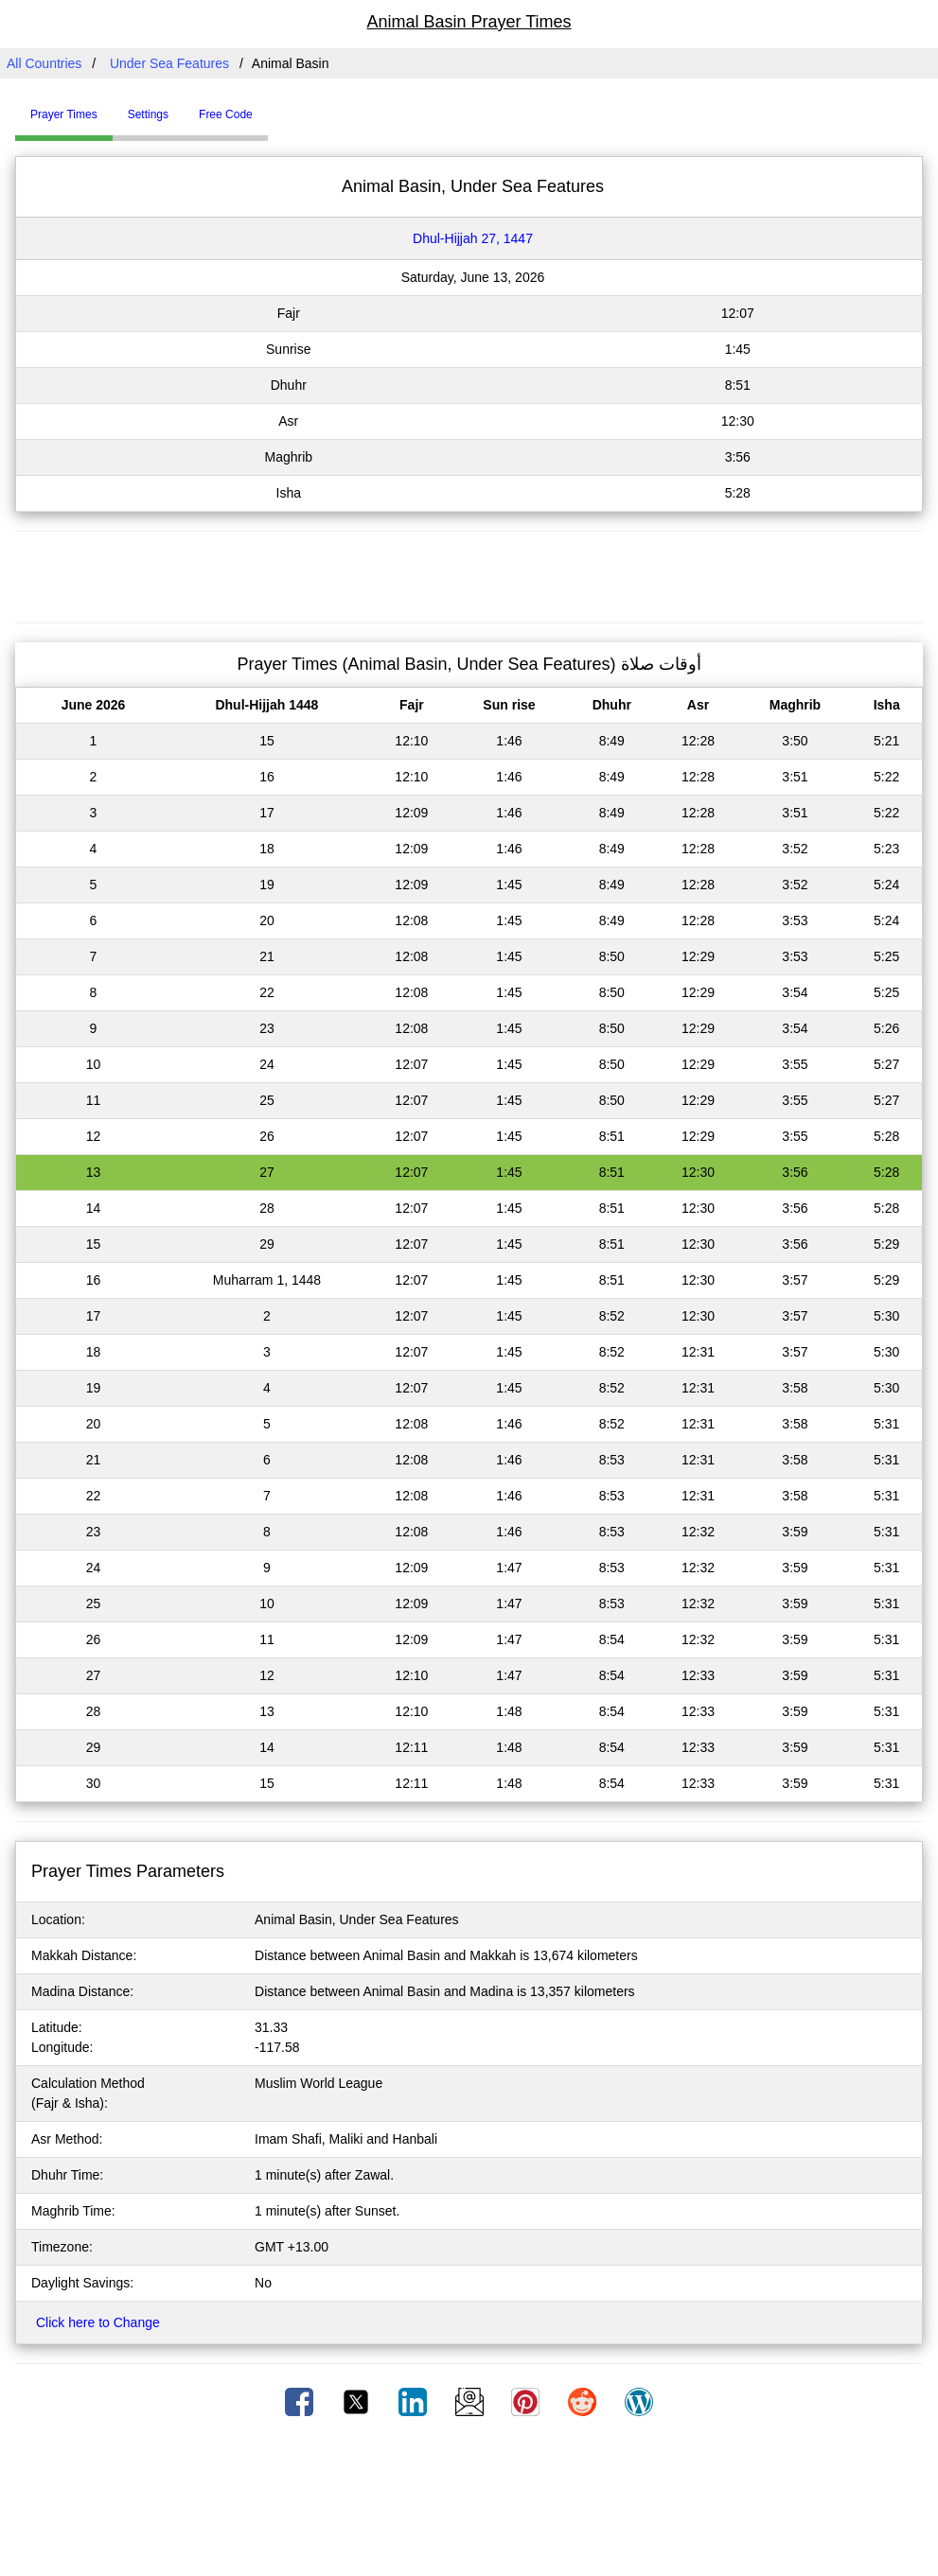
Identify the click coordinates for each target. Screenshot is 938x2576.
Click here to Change (98, 2322)
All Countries (44, 63)
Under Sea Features (169, 63)
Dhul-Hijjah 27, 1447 (473, 238)
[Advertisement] (469, 574)
